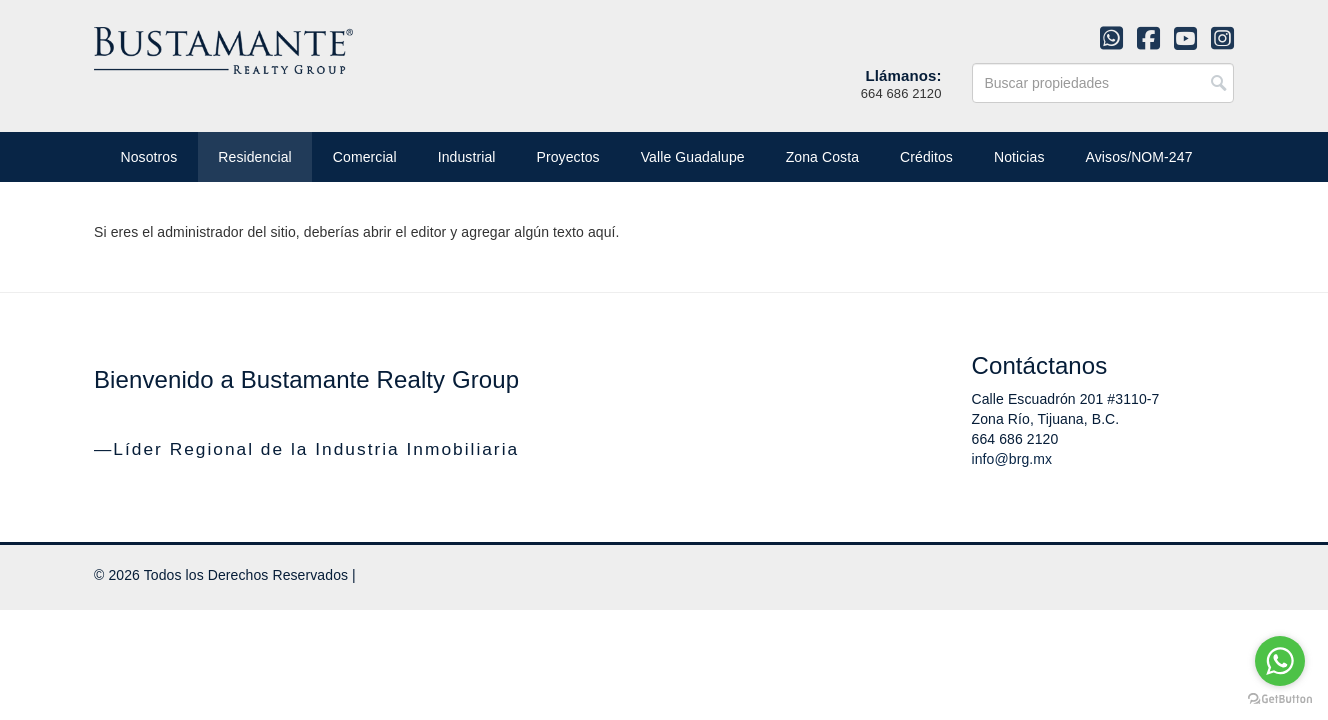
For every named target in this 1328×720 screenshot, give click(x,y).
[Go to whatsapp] (1280, 661)
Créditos (926, 157)
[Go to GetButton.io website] (1280, 699)
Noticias (1019, 157)
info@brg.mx (1012, 459)
